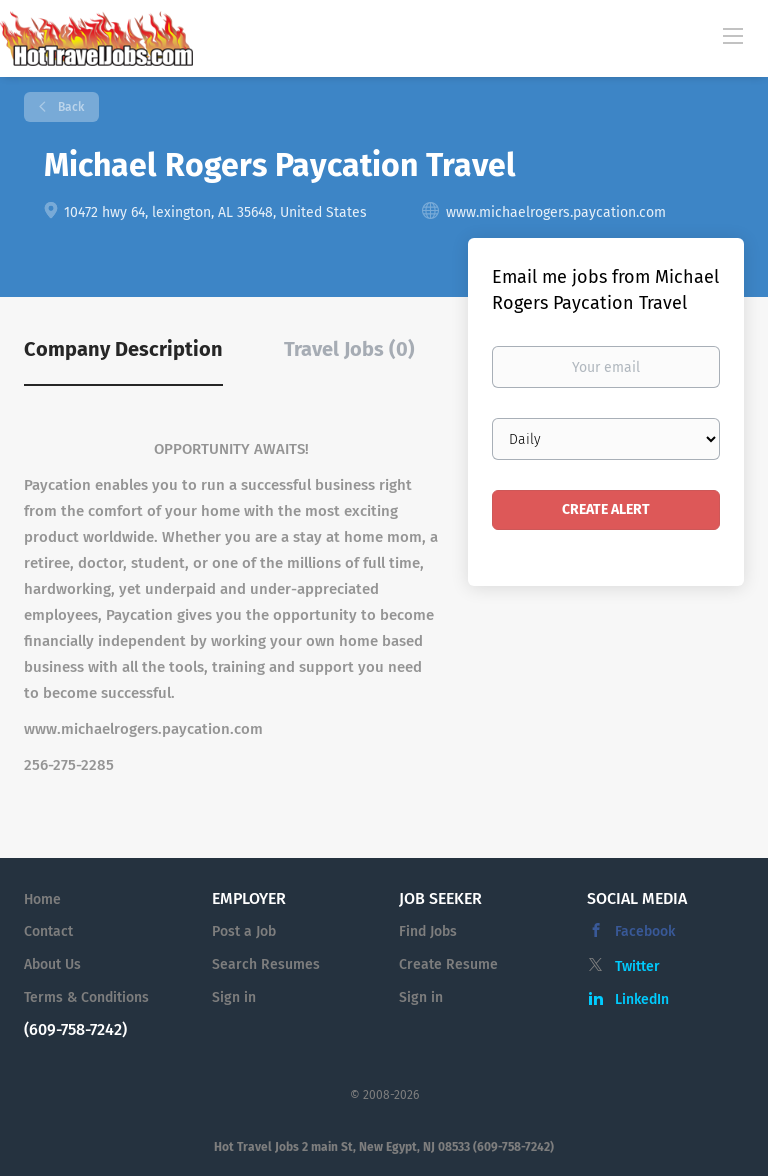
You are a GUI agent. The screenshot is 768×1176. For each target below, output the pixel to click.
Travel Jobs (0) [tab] (349, 349)
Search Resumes (266, 964)
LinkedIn (642, 999)
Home (42, 899)
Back (69, 107)
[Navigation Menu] (733, 35)
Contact (48, 931)
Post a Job (244, 931)
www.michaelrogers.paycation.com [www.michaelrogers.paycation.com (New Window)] (556, 212)
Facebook (645, 931)
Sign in (234, 997)
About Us (52, 964)
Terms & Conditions (86, 997)
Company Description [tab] (123, 349)
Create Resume (448, 964)
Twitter (637, 966)
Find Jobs (428, 931)
